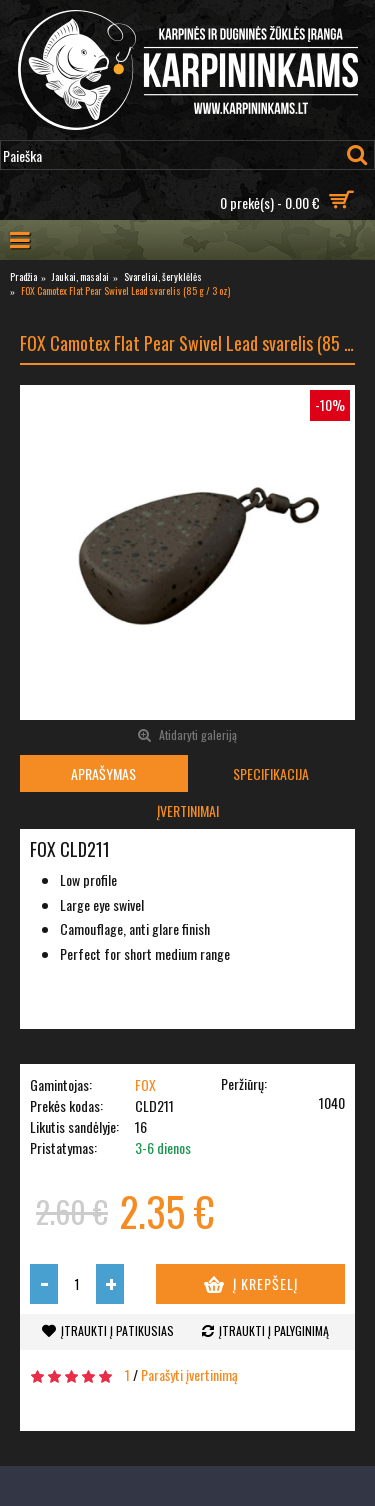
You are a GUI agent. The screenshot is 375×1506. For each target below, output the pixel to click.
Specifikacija (271, 773)
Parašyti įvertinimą (189, 1374)
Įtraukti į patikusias (117, 1330)
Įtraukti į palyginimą (274, 1330)
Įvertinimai (188, 810)
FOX (145, 1084)
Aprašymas (103, 773)
